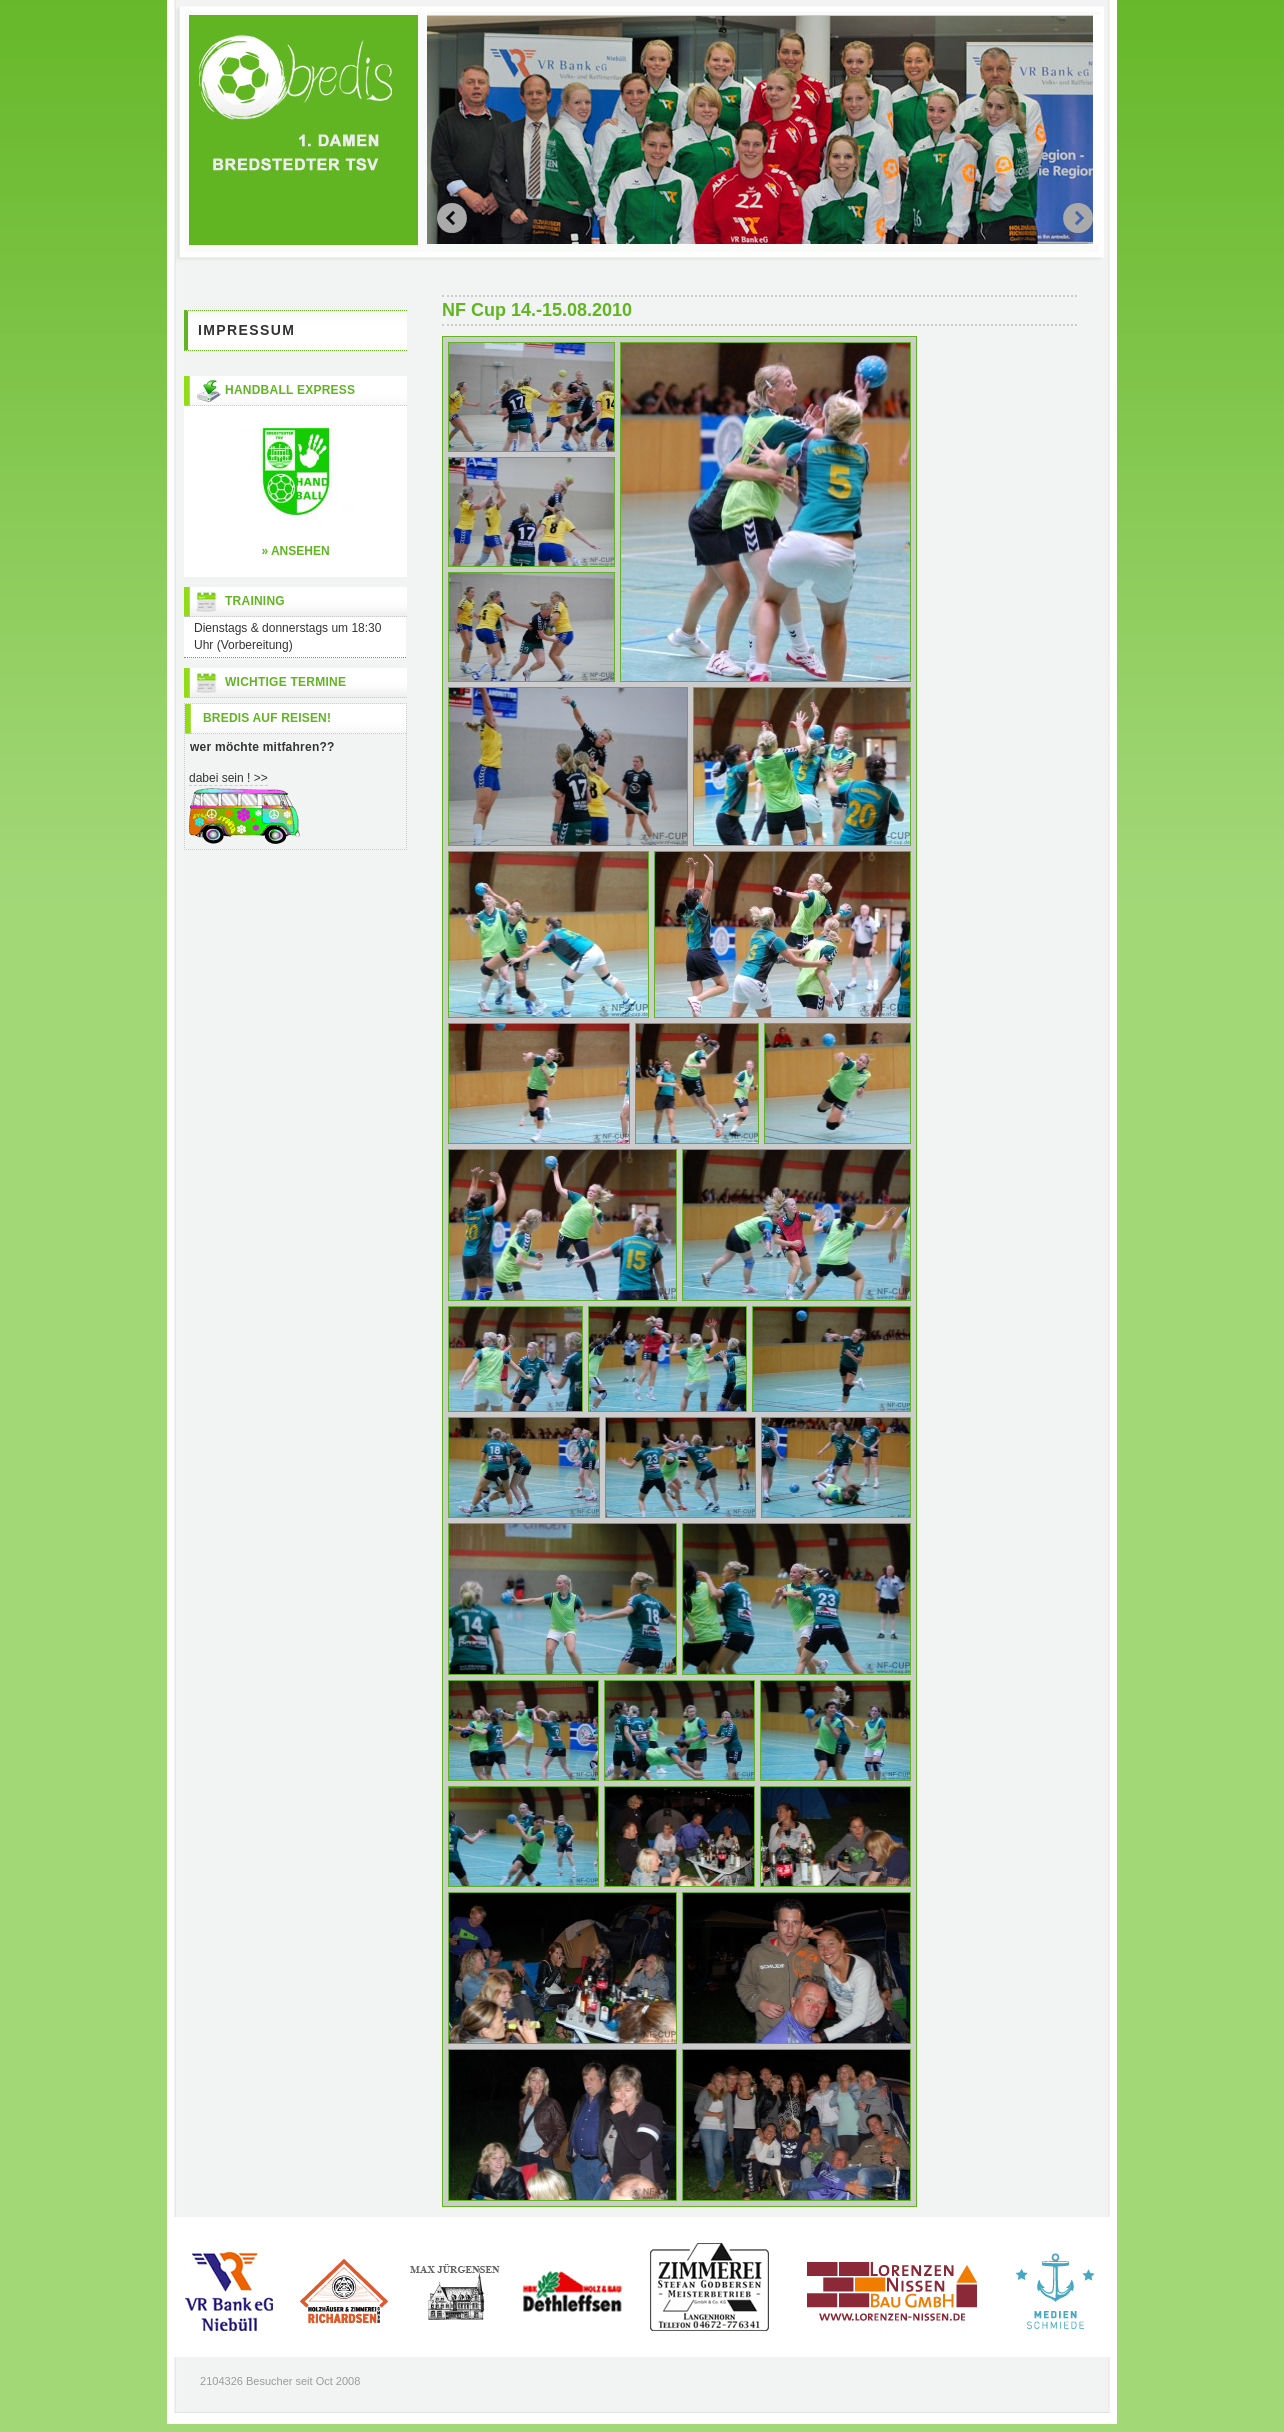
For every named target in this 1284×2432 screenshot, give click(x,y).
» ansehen (295, 551)
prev (1078, 218)
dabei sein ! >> (228, 778)
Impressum (246, 330)
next (452, 218)
